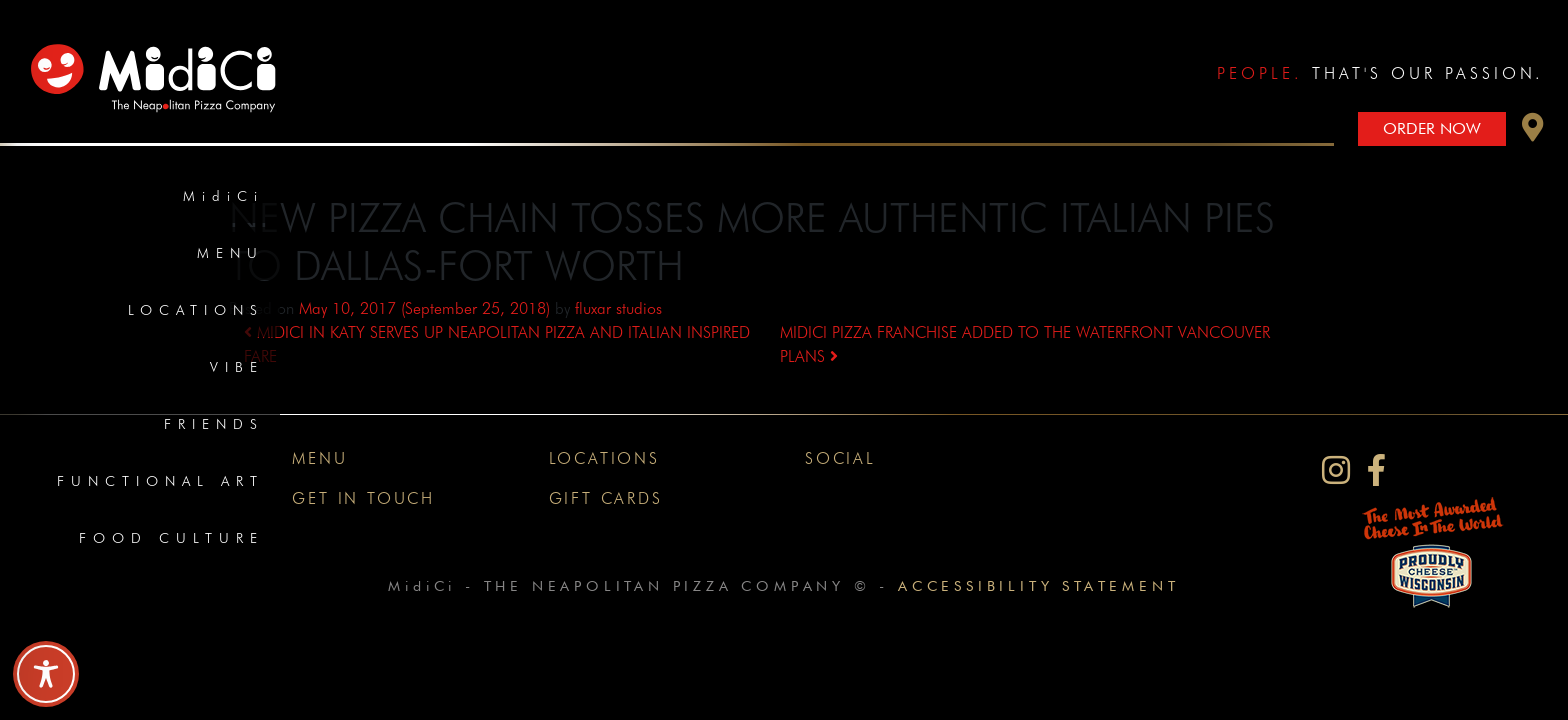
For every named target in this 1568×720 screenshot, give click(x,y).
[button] (1533, 132)
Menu (230, 253)
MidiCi (223, 196)
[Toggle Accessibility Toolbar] (46, 674)
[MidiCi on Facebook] (1376, 470)
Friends (214, 424)
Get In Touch (363, 498)
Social (840, 458)
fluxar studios (618, 308)
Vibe (237, 367)
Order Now (1432, 128)
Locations (196, 310)
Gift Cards (606, 498)
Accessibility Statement (1038, 585)
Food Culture (171, 538)
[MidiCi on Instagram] (1336, 470)
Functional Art (160, 481)
